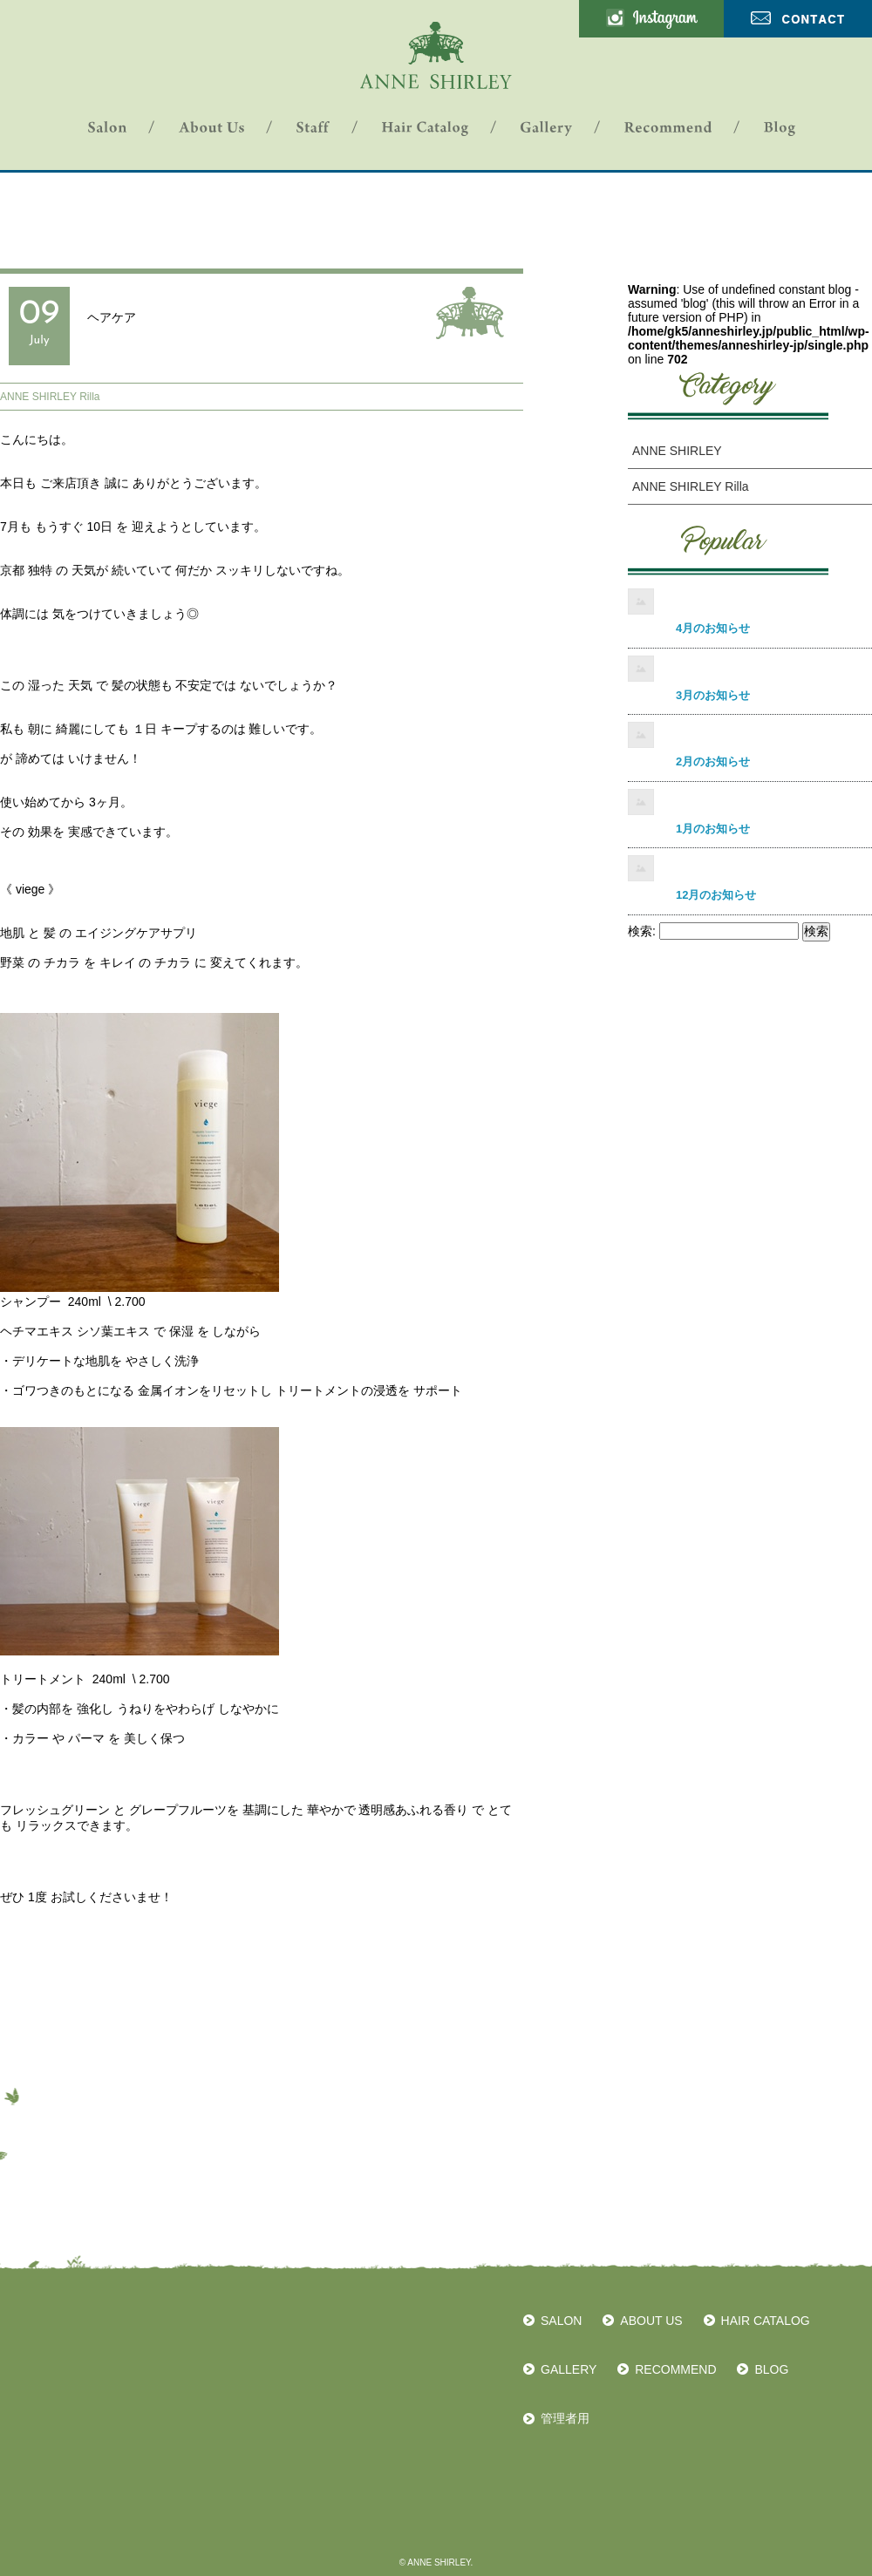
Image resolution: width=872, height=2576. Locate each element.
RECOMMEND (675, 2369)
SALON (561, 2321)
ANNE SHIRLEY (677, 451)
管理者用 (565, 2418)
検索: (642, 931)
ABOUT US (651, 2321)
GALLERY (568, 2369)
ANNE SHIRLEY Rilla (49, 397)
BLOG (771, 2369)
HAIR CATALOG (765, 2321)
